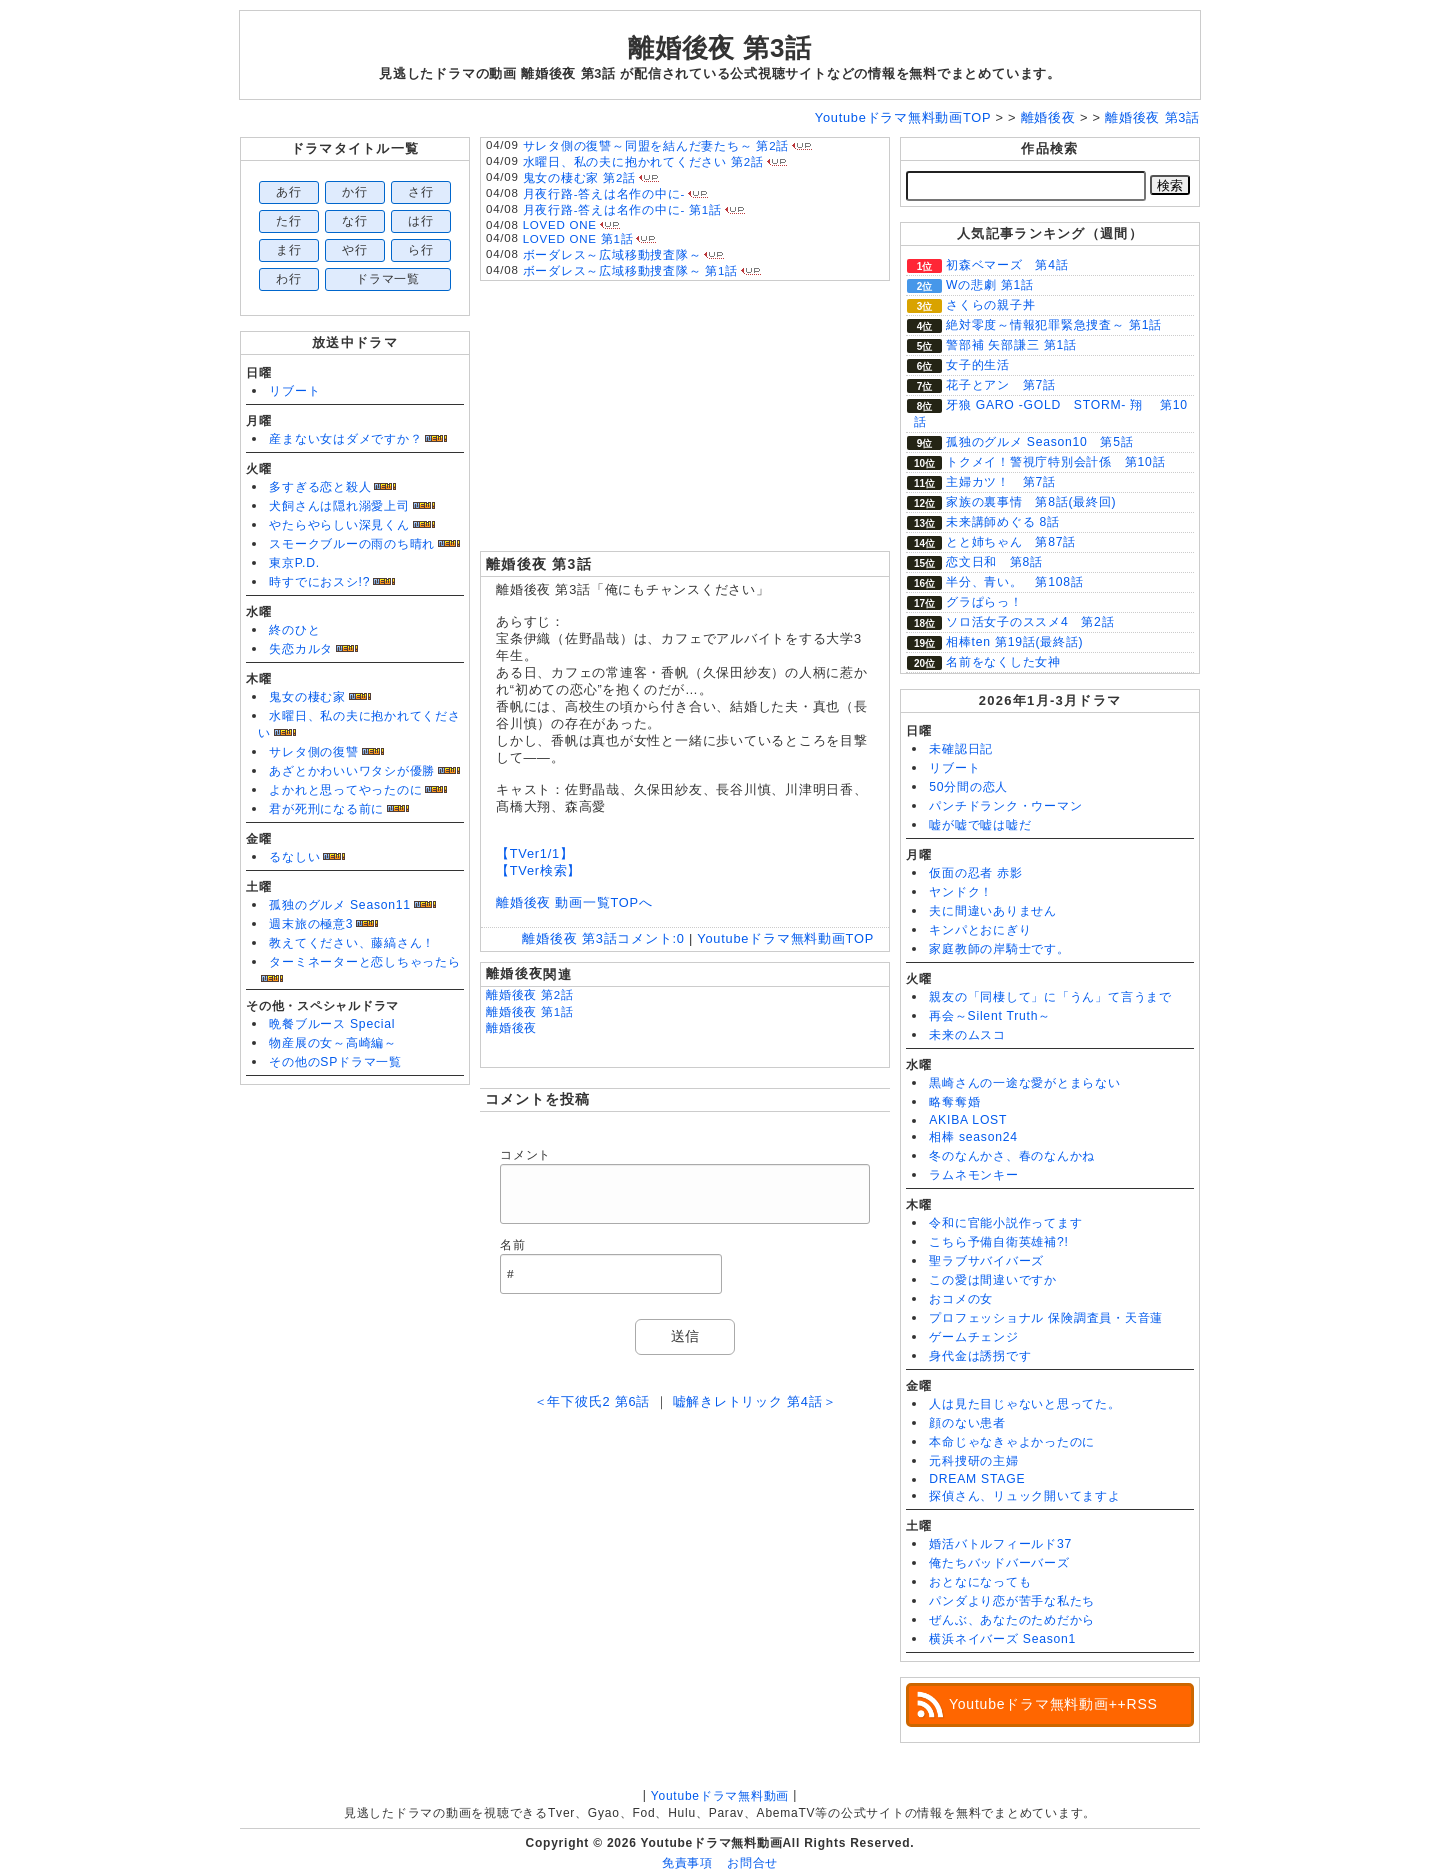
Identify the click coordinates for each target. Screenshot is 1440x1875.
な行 (355, 221)
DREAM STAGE (977, 1479)
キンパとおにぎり (980, 930)
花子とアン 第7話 (1001, 385)
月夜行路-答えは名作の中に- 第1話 (622, 210)
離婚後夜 (511, 1028)
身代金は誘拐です (980, 1356)
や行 (355, 250)
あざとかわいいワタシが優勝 (352, 771)
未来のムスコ (967, 1035)
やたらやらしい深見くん (339, 525)
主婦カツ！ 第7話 (1001, 482)
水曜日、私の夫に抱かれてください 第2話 (643, 162)
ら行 (421, 250)
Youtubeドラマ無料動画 (720, 1796)
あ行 (289, 192)
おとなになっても (980, 1582)
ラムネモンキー (973, 1175)
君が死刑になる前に (326, 809)
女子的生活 (978, 365)
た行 (289, 221)
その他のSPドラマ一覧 (335, 1062)
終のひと (294, 630)
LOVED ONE (560, 225)
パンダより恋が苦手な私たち (1012, 1601)
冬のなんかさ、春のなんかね (1012, 1156)
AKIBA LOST (968, 1120)
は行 (421, 221)
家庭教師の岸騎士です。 (999, 949)
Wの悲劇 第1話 (990, 285)
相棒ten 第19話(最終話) (1014, 642)
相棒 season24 (973, 1137)
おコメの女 (961, 1299)
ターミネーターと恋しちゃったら (365, 962)
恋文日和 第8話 (994, 562)
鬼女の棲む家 (307, 697)
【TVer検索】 (538, 870)
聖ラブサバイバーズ (986, 1261)
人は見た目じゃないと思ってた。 (1025, 1404)
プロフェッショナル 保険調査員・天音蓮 (1046, 1318)
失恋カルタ (301, 649)
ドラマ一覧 (388, 279)
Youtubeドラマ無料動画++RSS (1053, 1704)
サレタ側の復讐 (313, 752)
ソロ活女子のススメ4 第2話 (1030, 622)
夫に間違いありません (993, 911)
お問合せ (752, 1863)
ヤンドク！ (961, 892)
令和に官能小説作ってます (1005, 1223)
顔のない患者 (967, 1423)
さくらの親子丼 (990, 305)
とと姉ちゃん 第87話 (1011, 542)
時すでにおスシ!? (319, 582)
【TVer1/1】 (535, 853)
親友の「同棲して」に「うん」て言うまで (1050, 997)
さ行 (421, 192)
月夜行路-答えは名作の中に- (604, 194)
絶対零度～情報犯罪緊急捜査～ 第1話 (1054, 325)
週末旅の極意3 (311, 924)
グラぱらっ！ (984, 602)
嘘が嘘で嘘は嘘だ (980, 825)
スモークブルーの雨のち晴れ (352, 544)
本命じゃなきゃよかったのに (1012, 1442)
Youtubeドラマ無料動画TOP (785, 938)
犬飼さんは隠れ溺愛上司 (339, 506)
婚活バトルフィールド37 (1000, 1544)
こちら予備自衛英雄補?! (998, 1242)
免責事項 (687, 1863)
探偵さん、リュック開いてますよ (1025, 1496)
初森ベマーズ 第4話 (1007, 265)
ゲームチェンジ (973, 1337)
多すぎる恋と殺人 (320, 487)
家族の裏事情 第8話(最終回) (1031, 502)
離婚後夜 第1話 (530, 1012)
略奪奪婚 (954, 1102)
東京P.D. (294, 563)
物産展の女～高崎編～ (333, 1043)
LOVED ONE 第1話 (578, 239)
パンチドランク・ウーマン (1005, 806)
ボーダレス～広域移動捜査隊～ (612, 255)
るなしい (294, 857)
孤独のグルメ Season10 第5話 (1039, 442)
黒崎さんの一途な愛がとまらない (1025, 1083)
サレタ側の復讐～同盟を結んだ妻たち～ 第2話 (656, 146)
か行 (355, 192)
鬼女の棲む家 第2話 (579, 178)
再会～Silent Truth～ (990, 1016)
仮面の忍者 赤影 (976, 873)
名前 (513, 1245)
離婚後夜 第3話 (720, 48)
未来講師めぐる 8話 (1003, 522)
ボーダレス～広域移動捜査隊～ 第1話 (630, 271)
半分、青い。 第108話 (1015, 582)
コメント (525, 1155)
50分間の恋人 (968, 787)
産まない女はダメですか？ (345, 439)
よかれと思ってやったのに (345, 790)
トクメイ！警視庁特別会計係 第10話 (1055, 462)
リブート (294, 391)
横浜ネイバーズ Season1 (1002, 1639)
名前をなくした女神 (1003, 662)
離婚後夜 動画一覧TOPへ (574, 902)
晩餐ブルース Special (332, 1024)
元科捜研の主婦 (973, 1461)
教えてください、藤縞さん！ (352, 943)
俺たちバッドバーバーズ (999, 1563)
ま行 (289, 250)
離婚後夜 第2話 (530, 995)
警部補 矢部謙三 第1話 (1011, 345)
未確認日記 (961, 749)
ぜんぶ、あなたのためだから (1012, 1620)
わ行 (289, 279)
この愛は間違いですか (993, 1280)
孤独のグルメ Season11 (340, 905)
